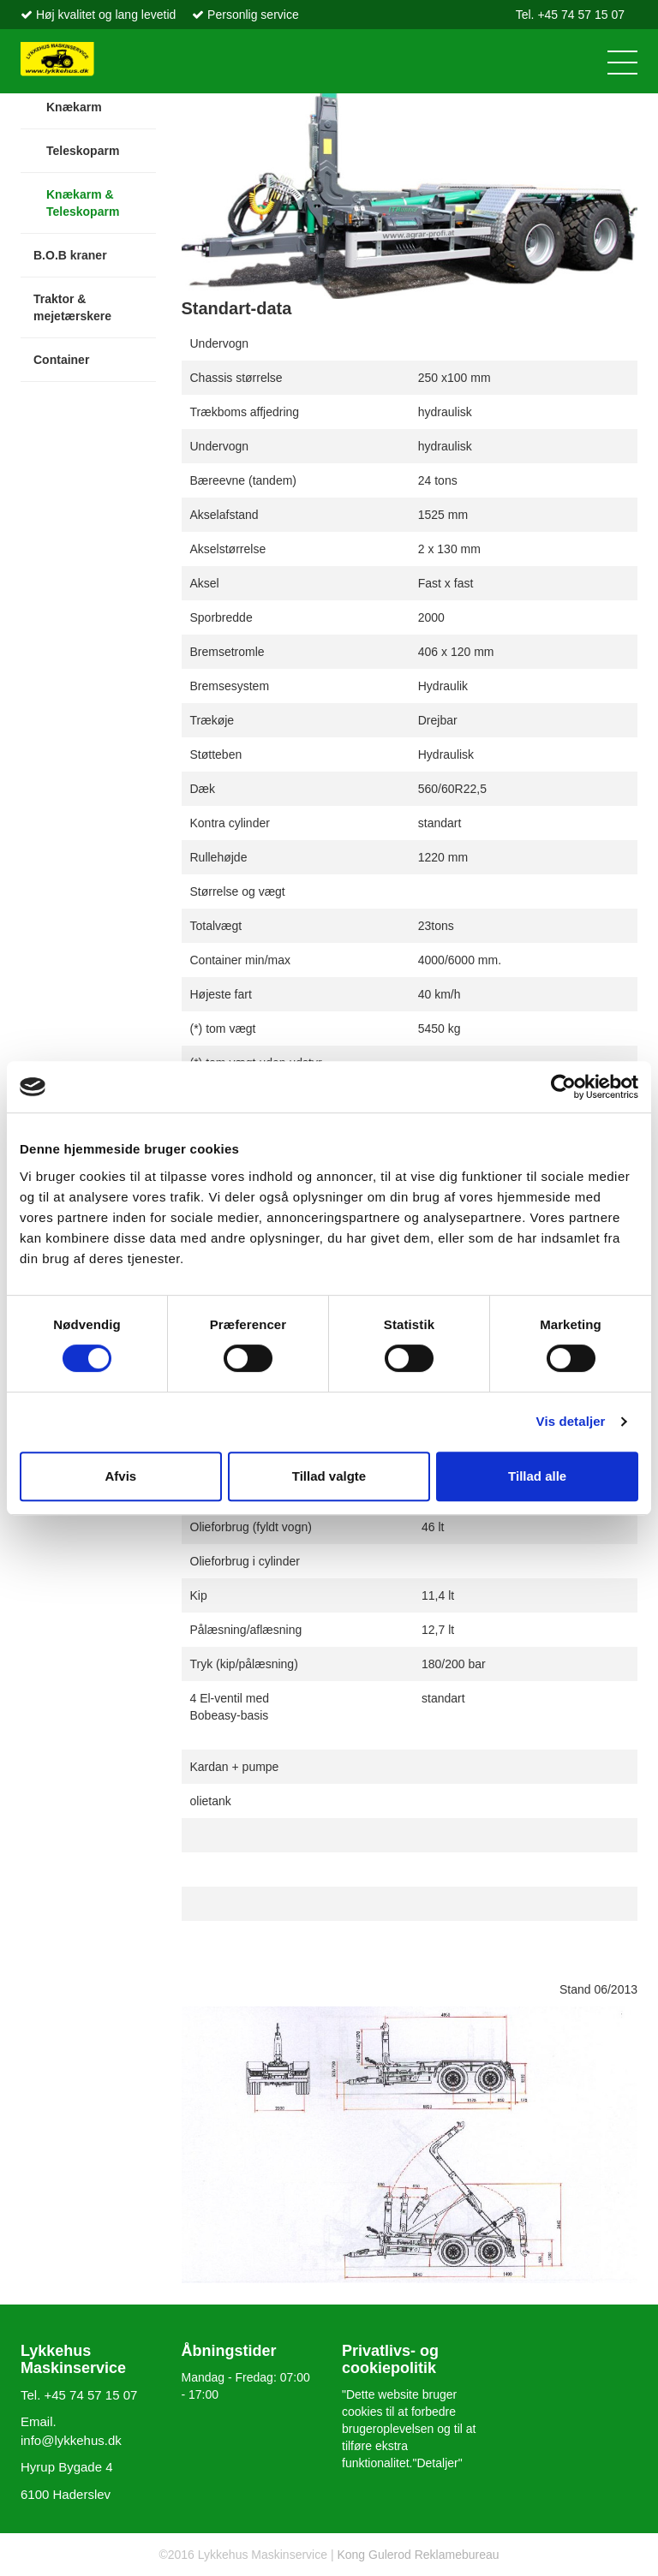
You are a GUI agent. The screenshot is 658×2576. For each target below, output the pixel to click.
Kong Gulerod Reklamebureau (416, 2554)
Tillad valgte (329, 1476)
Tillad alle (537, 1476)
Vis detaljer (571, 1421)
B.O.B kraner (70, 255)
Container (61, 360)
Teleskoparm (82, 151)
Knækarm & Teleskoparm (82, 203)
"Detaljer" (438, 2463)
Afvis (120, 1476)
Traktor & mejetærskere (72, 307)
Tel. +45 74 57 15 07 (570, 14)
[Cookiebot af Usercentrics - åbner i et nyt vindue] (563, 1087)
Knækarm (74, 107)
